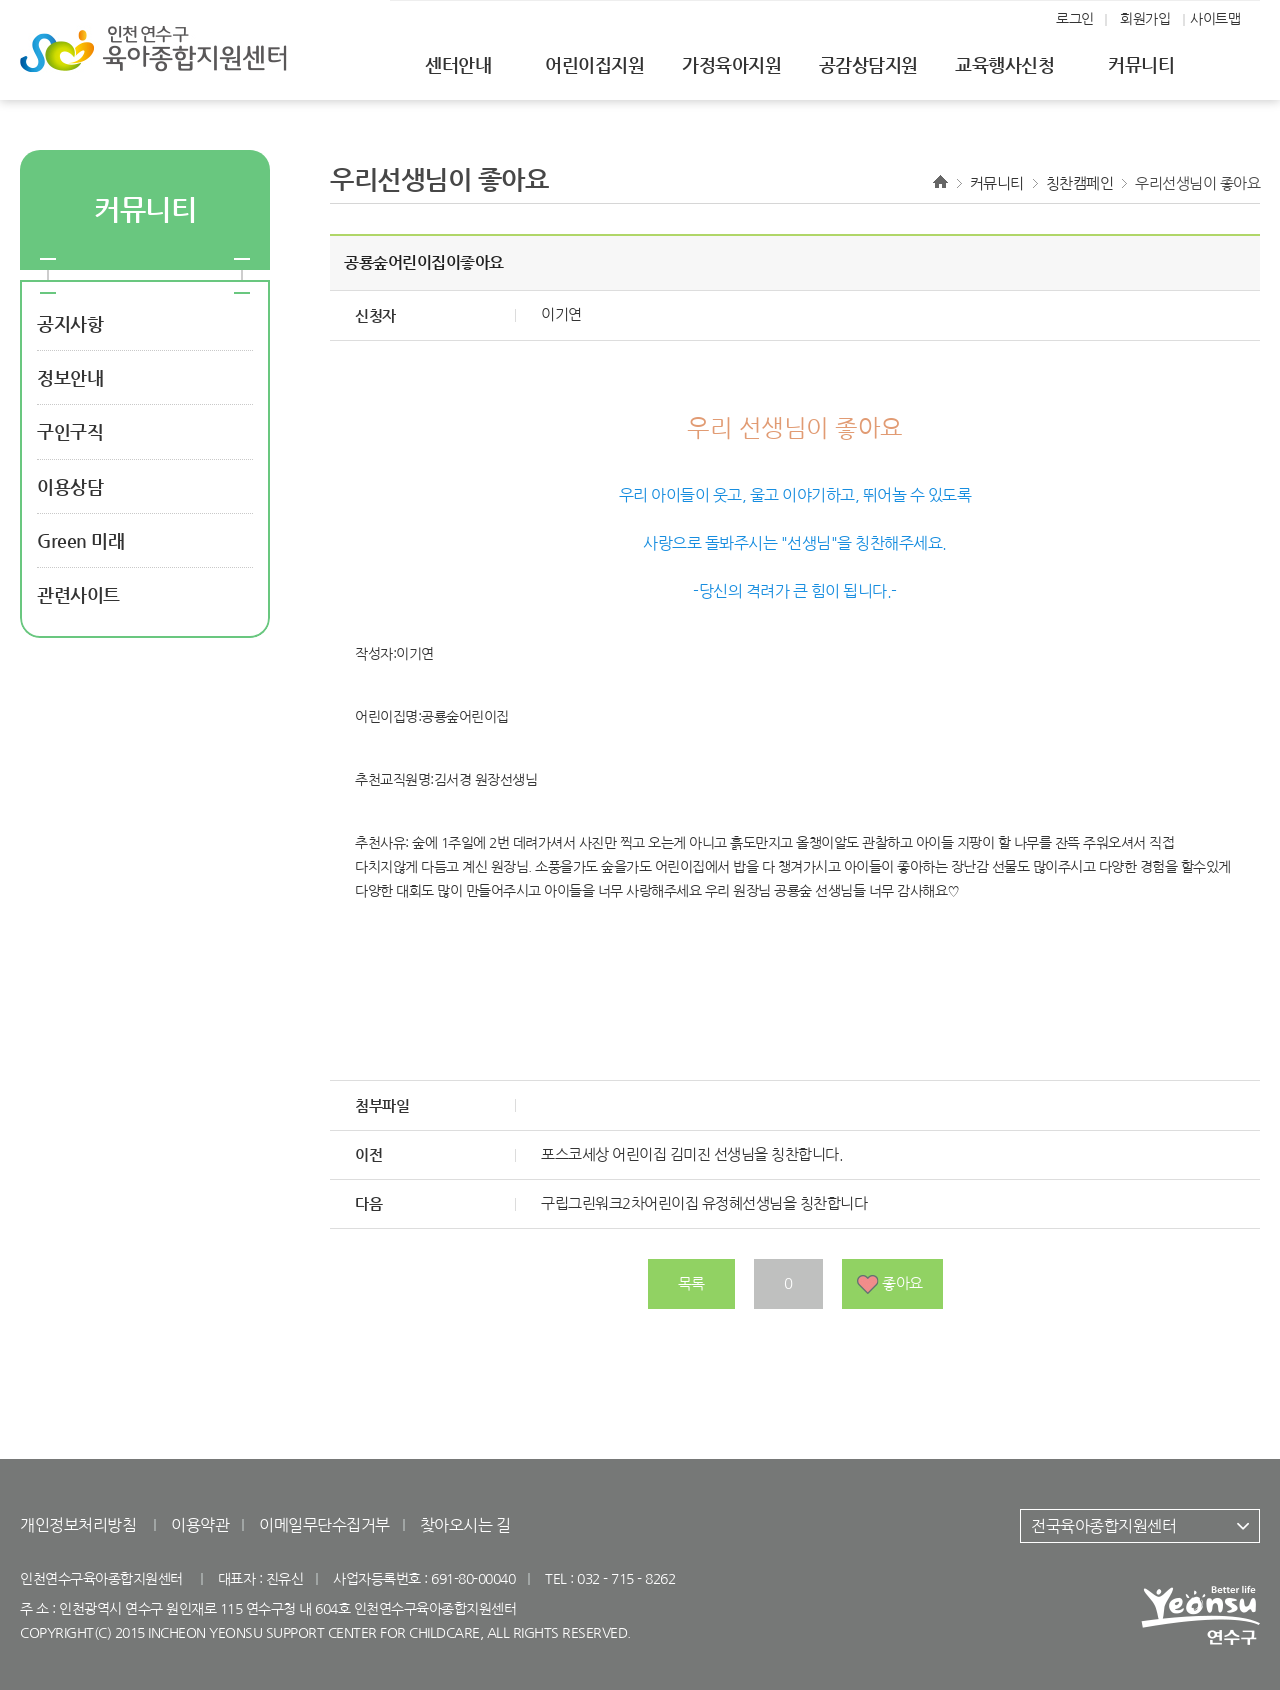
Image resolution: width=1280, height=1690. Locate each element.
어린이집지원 (594, 64)
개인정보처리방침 (78, 1525)
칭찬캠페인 (1080, 183)
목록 (691, 1283)
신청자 (375, 315)
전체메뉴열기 (1248, 66)
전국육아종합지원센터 (1103, 1526)
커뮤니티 (1141, 64)
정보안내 (70, 377)
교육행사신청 (1004, 64)
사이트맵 (1215, 19)
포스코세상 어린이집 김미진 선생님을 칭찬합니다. (692, 1154)
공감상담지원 (868, 64)
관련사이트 (78, 594)
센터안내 (458, 64)
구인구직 (70, 431)
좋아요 (902, 1283)
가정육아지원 (731, 64)
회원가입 (1145, 19)
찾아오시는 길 (465, 1525)
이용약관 (200, 1525)
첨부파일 (382, 1105)
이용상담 (70, 486)
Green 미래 (80, 540)
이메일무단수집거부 (324, 1525)
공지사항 (70, 323)
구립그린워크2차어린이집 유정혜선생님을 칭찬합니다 (704, 1203)
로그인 (1075, 19)
